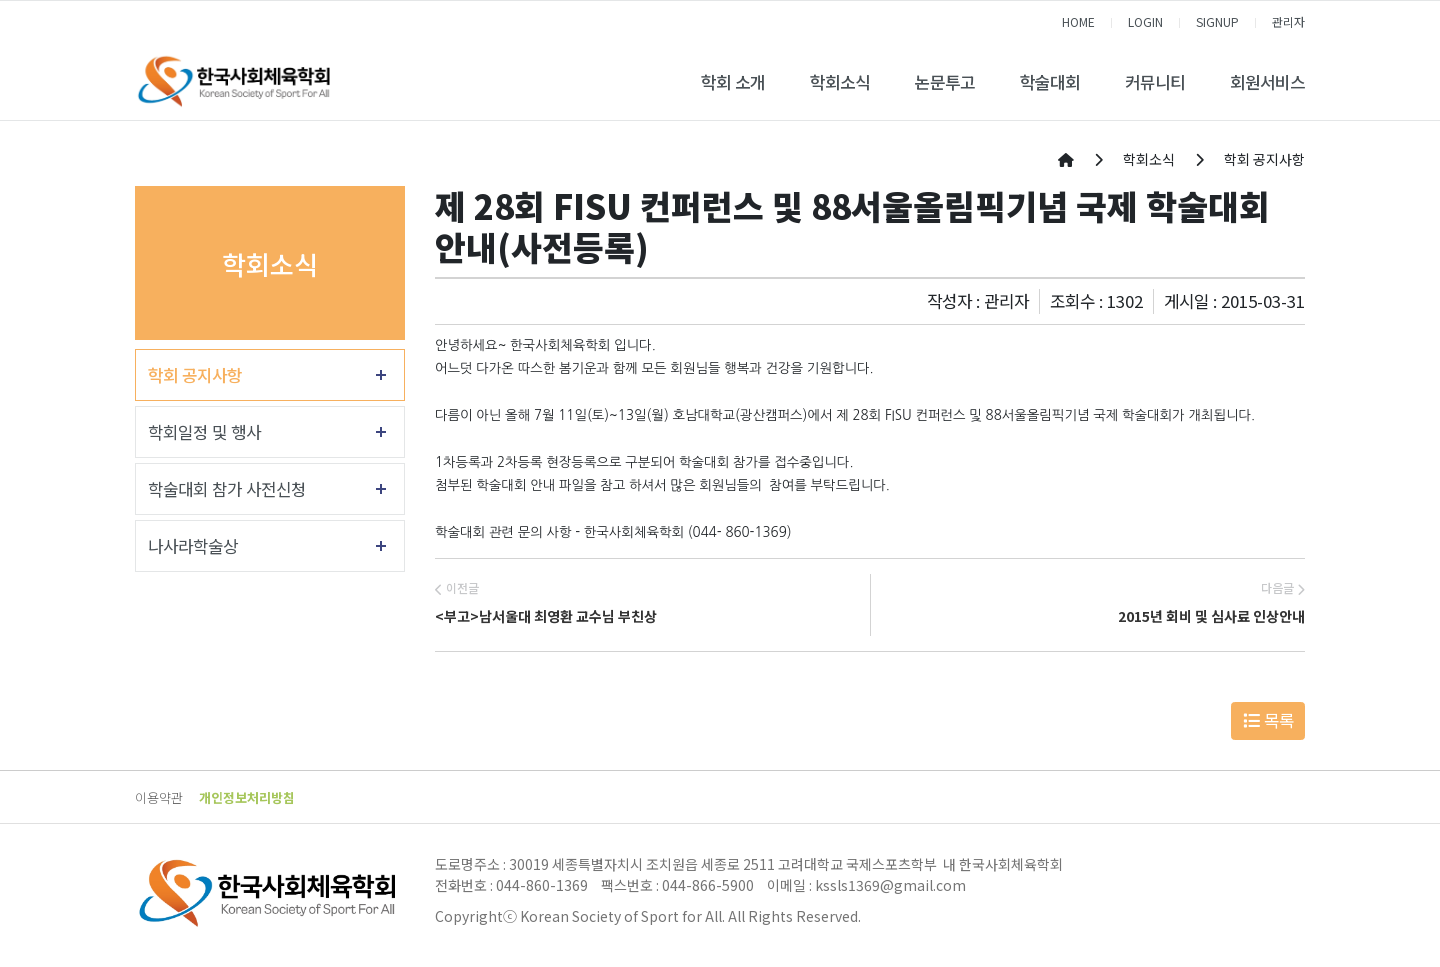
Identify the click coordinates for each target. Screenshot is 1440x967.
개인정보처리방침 (247, 797)
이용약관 (159, 797)
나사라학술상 (193, 546)
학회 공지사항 (195, 375)
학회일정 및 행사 (204, 432)
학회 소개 (733, 82)
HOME (1078, 21)
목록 (1268, 720)
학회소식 (840, 82)
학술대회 (1050, 82)
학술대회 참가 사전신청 (227, 489)
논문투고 (945, 82)
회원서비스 (1267, 82)
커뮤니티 (1155, 82)
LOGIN (1145, 21)
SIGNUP (1217, 21)
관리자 (1288, 21)
